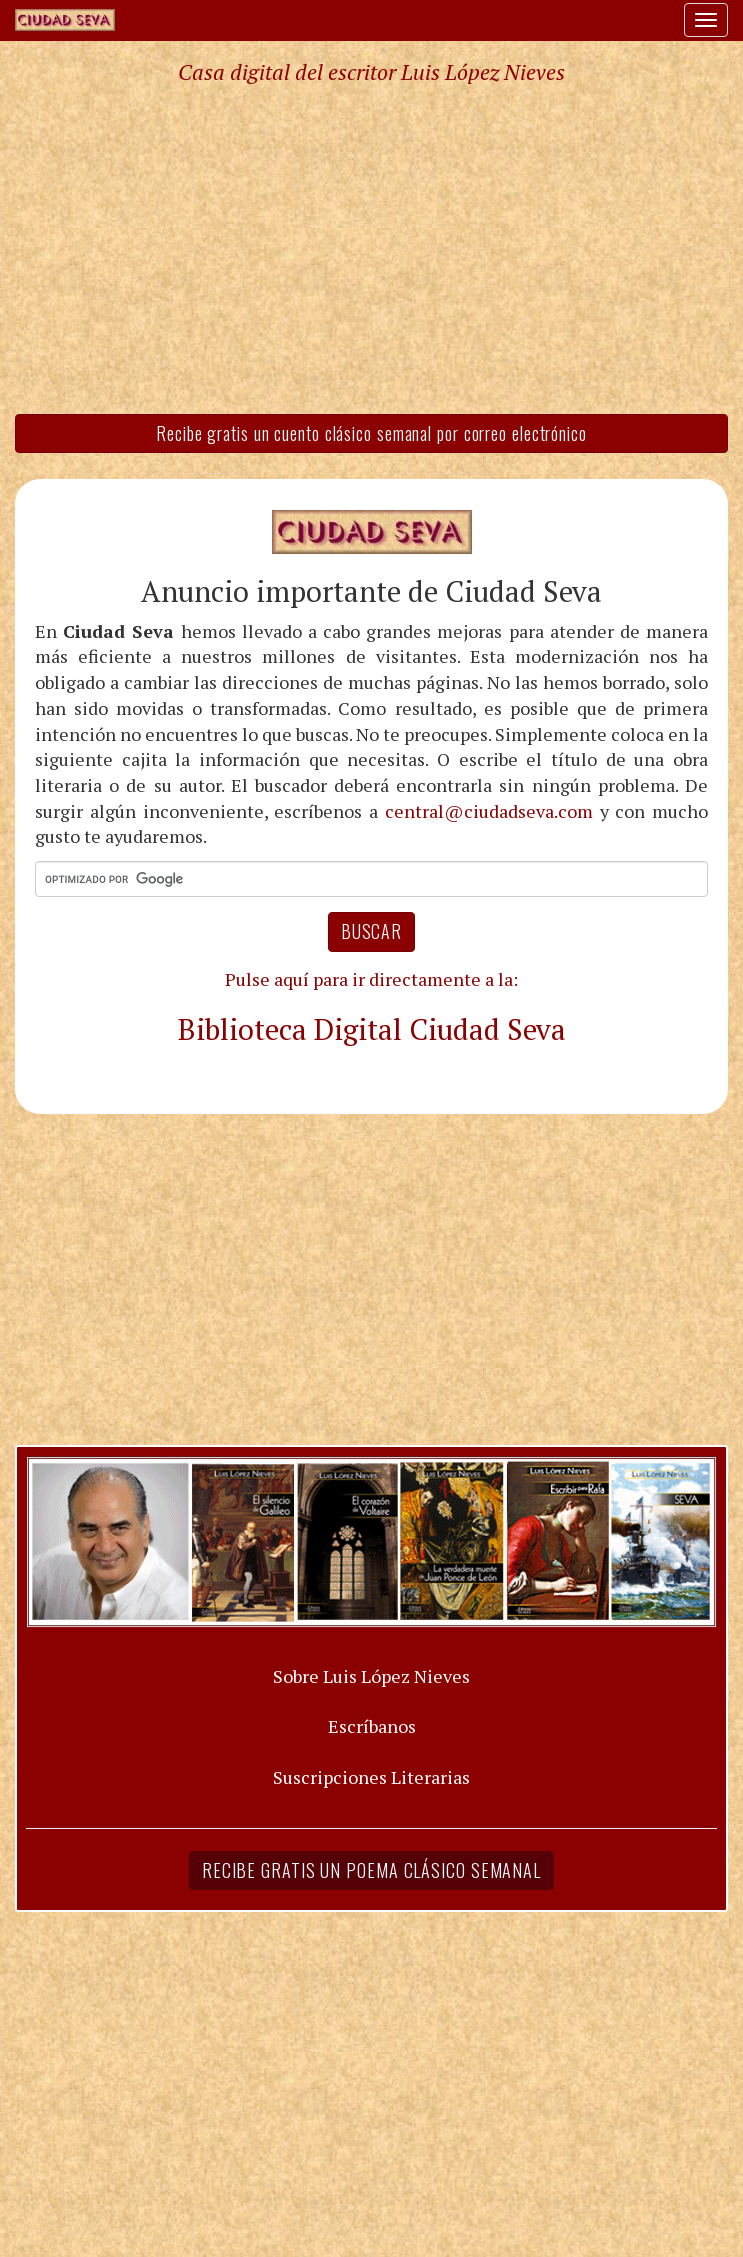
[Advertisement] (371, 248)
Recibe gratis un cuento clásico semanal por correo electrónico (371, 433)
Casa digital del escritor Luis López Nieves (371, 72)
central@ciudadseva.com (489, 811)
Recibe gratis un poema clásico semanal (371, 1870)
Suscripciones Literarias (371, 1777)
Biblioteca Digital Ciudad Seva (372, 1029)
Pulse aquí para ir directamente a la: (371, 979)
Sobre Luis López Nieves (371, 1676)
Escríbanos (372, 1726)
